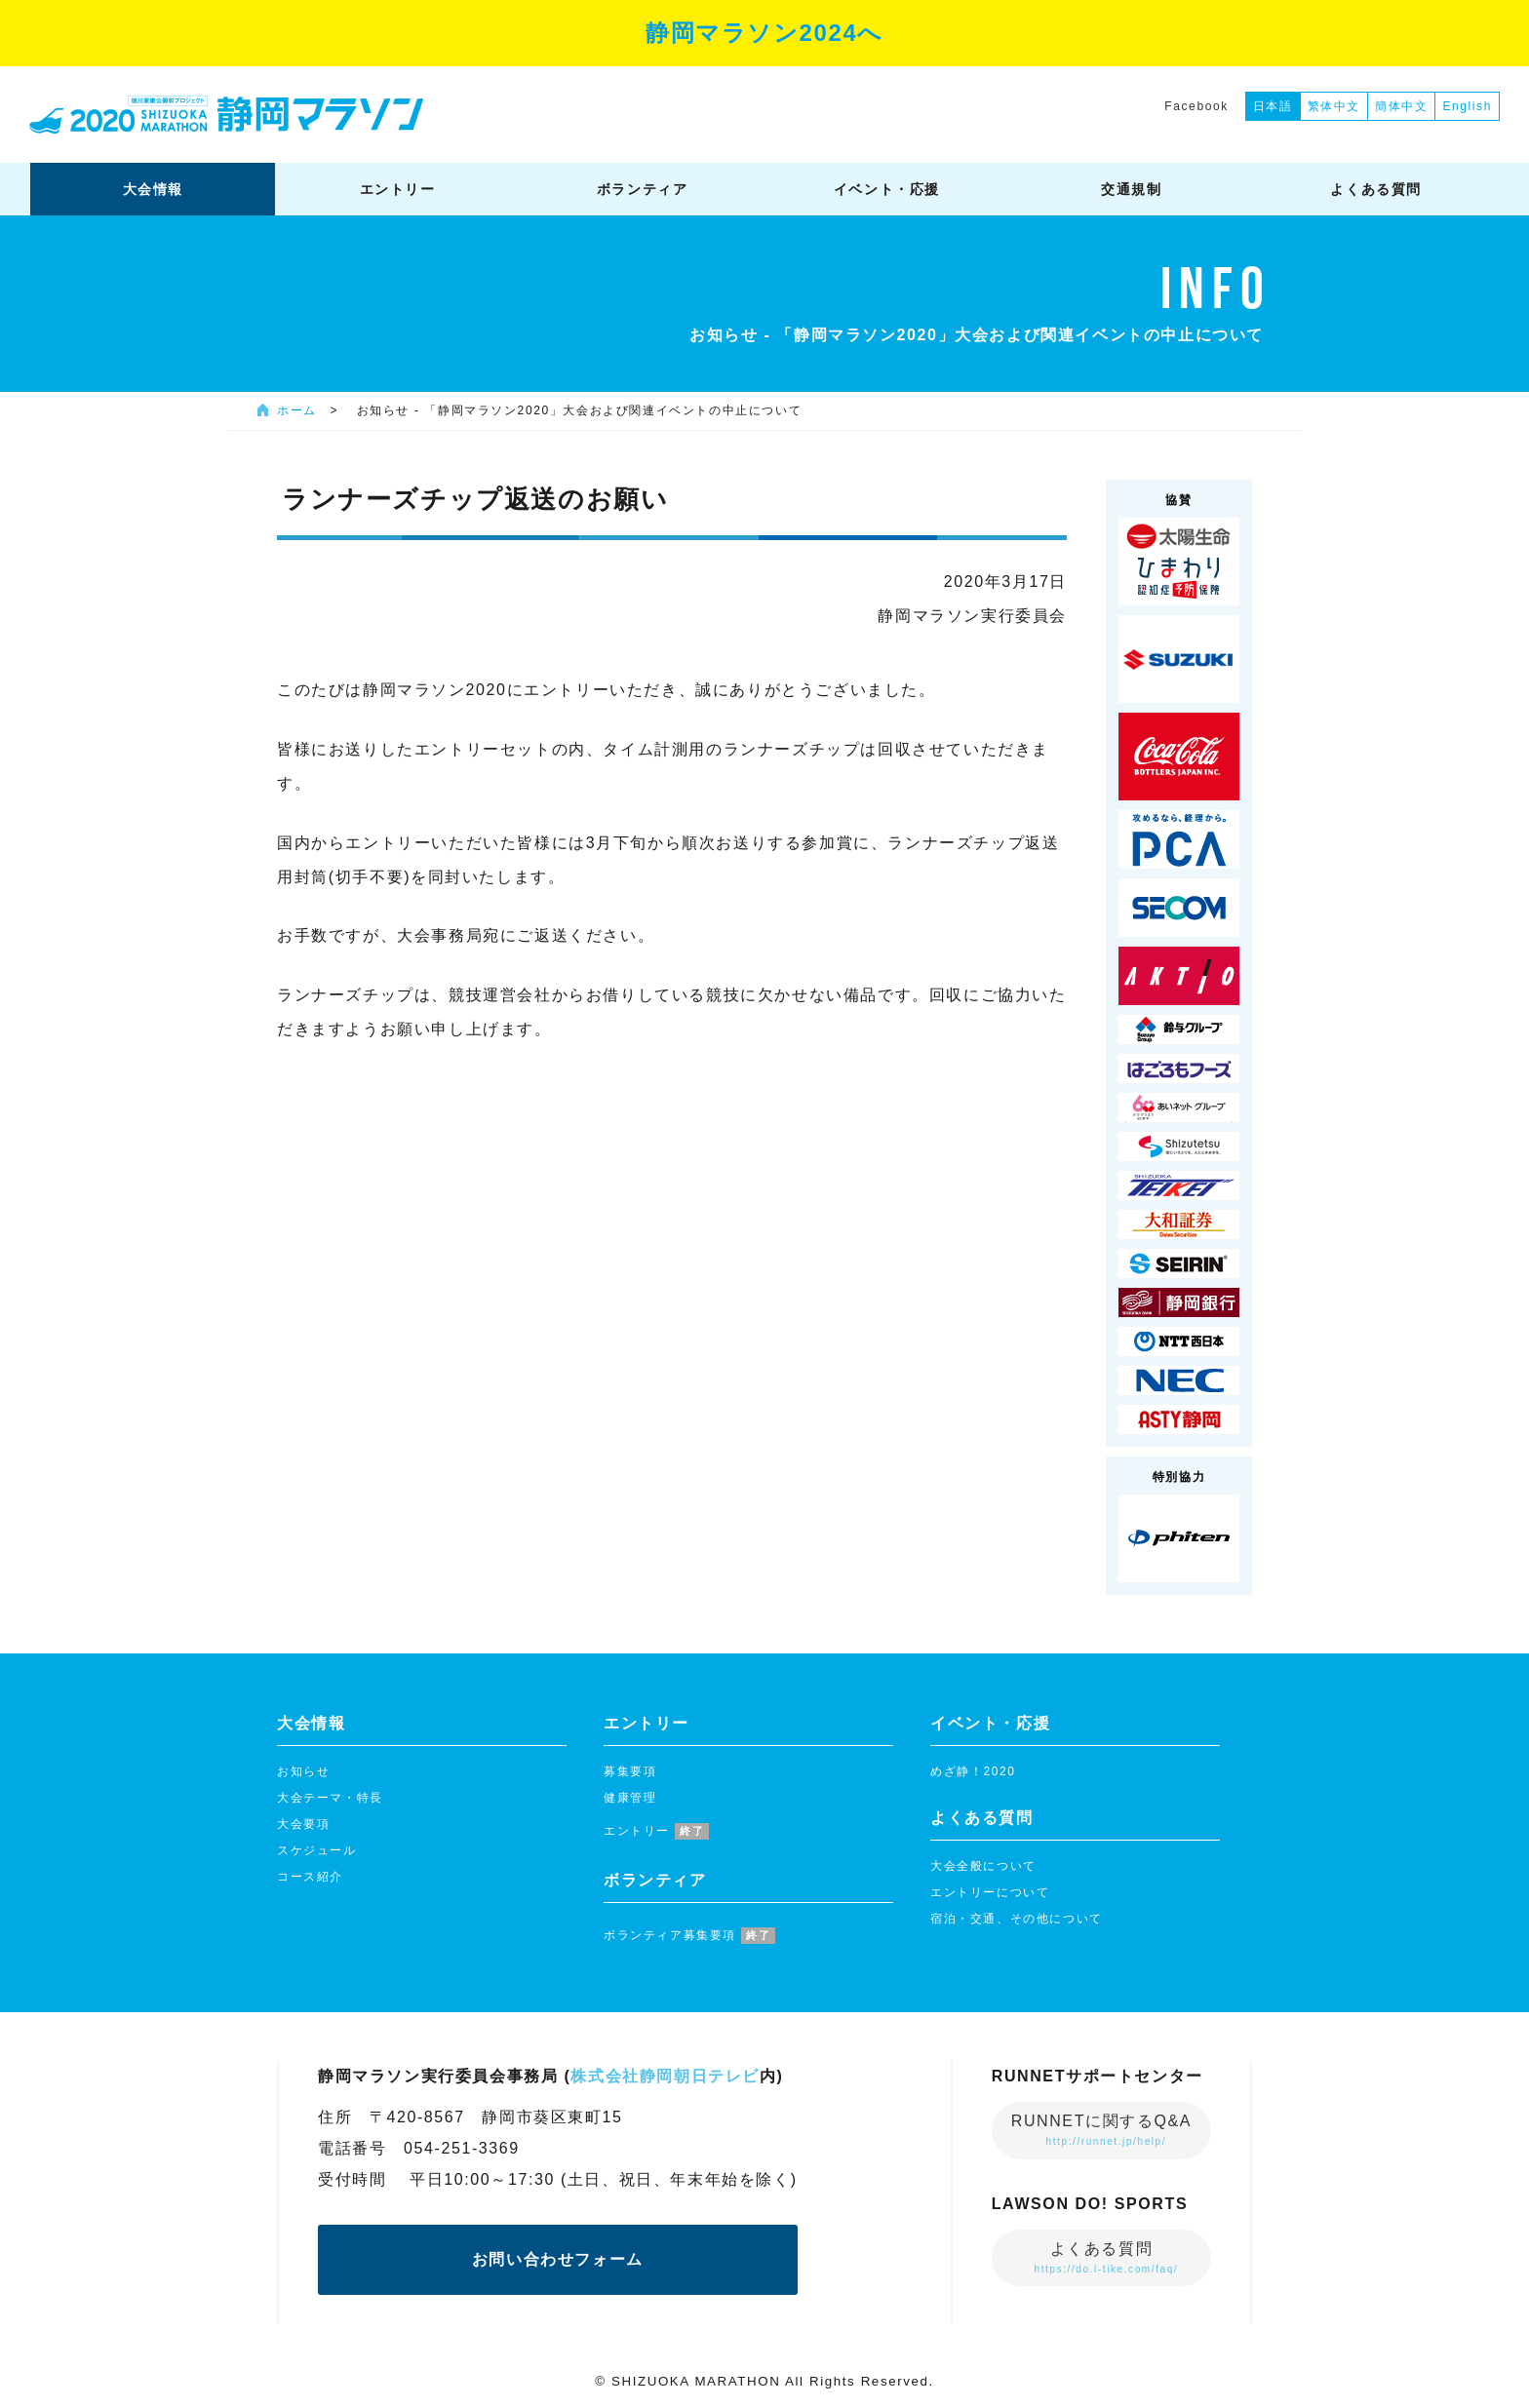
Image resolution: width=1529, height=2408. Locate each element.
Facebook (1196, 106)
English (1467, 106)
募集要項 (630, 1771)
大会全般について (983, 1866)
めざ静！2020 (973, 1771)
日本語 (1273, 106)
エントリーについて (989, 1892)
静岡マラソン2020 (226, 115)
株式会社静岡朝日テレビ (665, 2076)
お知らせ (303, 1771)
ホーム (297, 410)
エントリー (656, 1831)
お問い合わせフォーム (558, 2259)
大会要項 (303, 1824)
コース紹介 (310, 1877)
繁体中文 (1334, 106)
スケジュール (317, 1850)
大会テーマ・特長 (330, 1798)
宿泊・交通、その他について (1016, 1918)
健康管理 (630, 1798)
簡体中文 (1401, 106)
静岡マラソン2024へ (764, 32)
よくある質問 (1106, 2257)
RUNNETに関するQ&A (1101, 2130)
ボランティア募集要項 (689, 1935)
